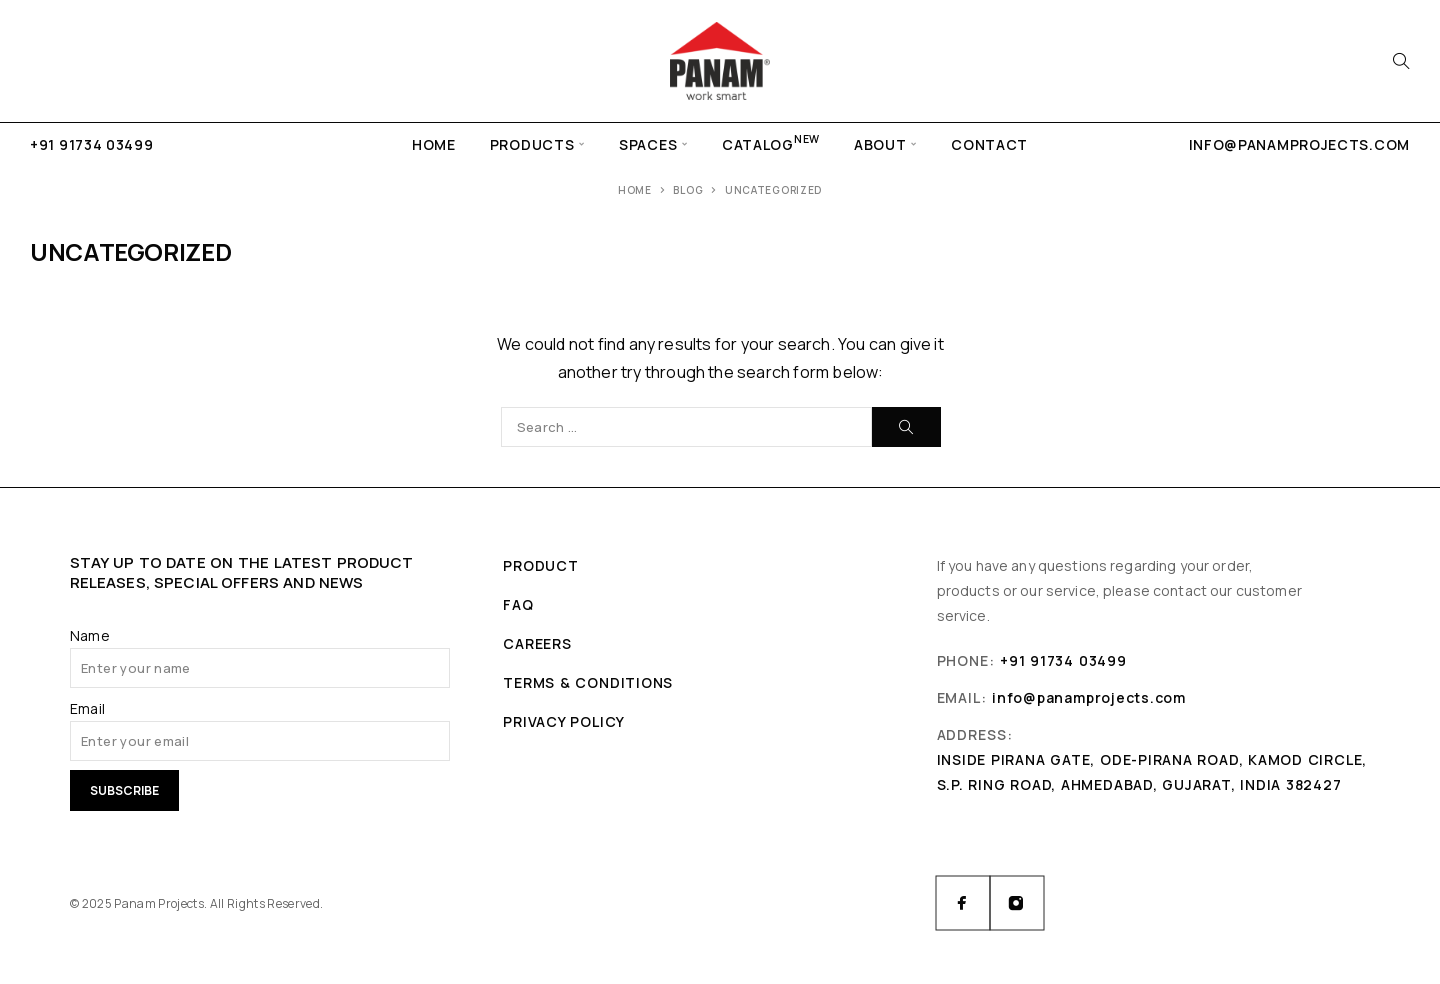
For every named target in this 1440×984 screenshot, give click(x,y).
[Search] (1401, 61)
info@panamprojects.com (1299, 144)
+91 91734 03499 (92, 144)
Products (532, 144)
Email (87, 708)
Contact (989, 144)
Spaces (648, 144)
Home (434, 144)
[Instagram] (1017, 903)
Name (90, 635)
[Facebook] (963, 903)
